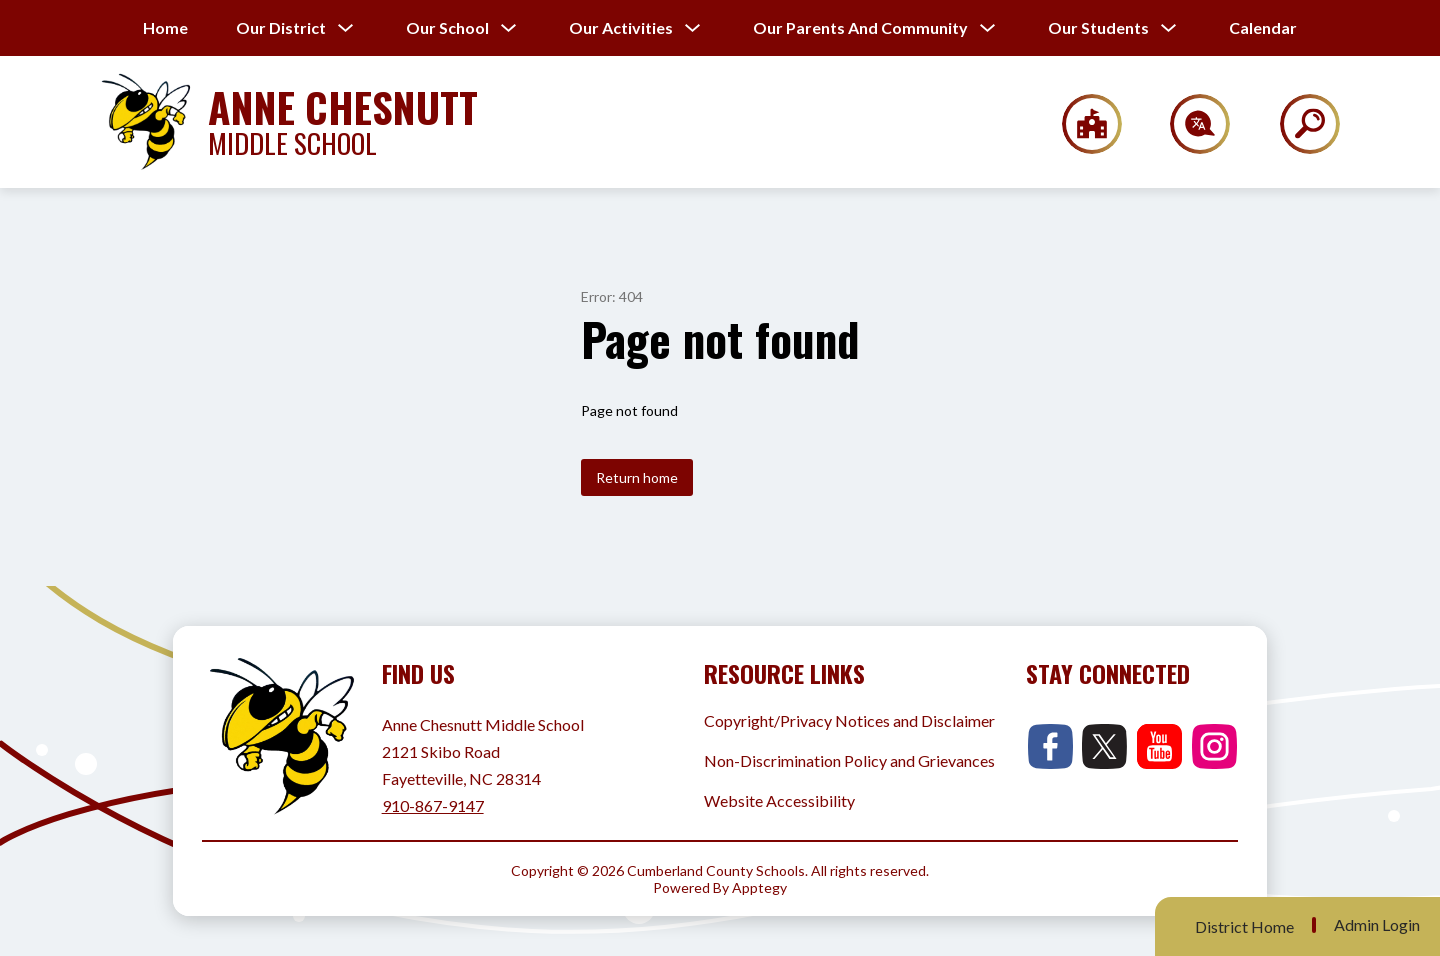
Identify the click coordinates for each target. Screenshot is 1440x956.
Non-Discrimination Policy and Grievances (849, 760)
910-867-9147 (433, 805)
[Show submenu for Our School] (447, 28)
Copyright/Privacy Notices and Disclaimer (849, 720)
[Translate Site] (1188, 124)
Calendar (1263, 27)
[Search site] (1297, 124)
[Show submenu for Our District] (281, 28)
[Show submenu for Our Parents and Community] (860, 28)
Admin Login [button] (1377, 925)
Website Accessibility (779, 800)
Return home (637, 477)
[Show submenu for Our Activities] (621, 28)
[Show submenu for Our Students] (1098, 28)
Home (165, 27)
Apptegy (759, 887)
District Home (1244, 926)
